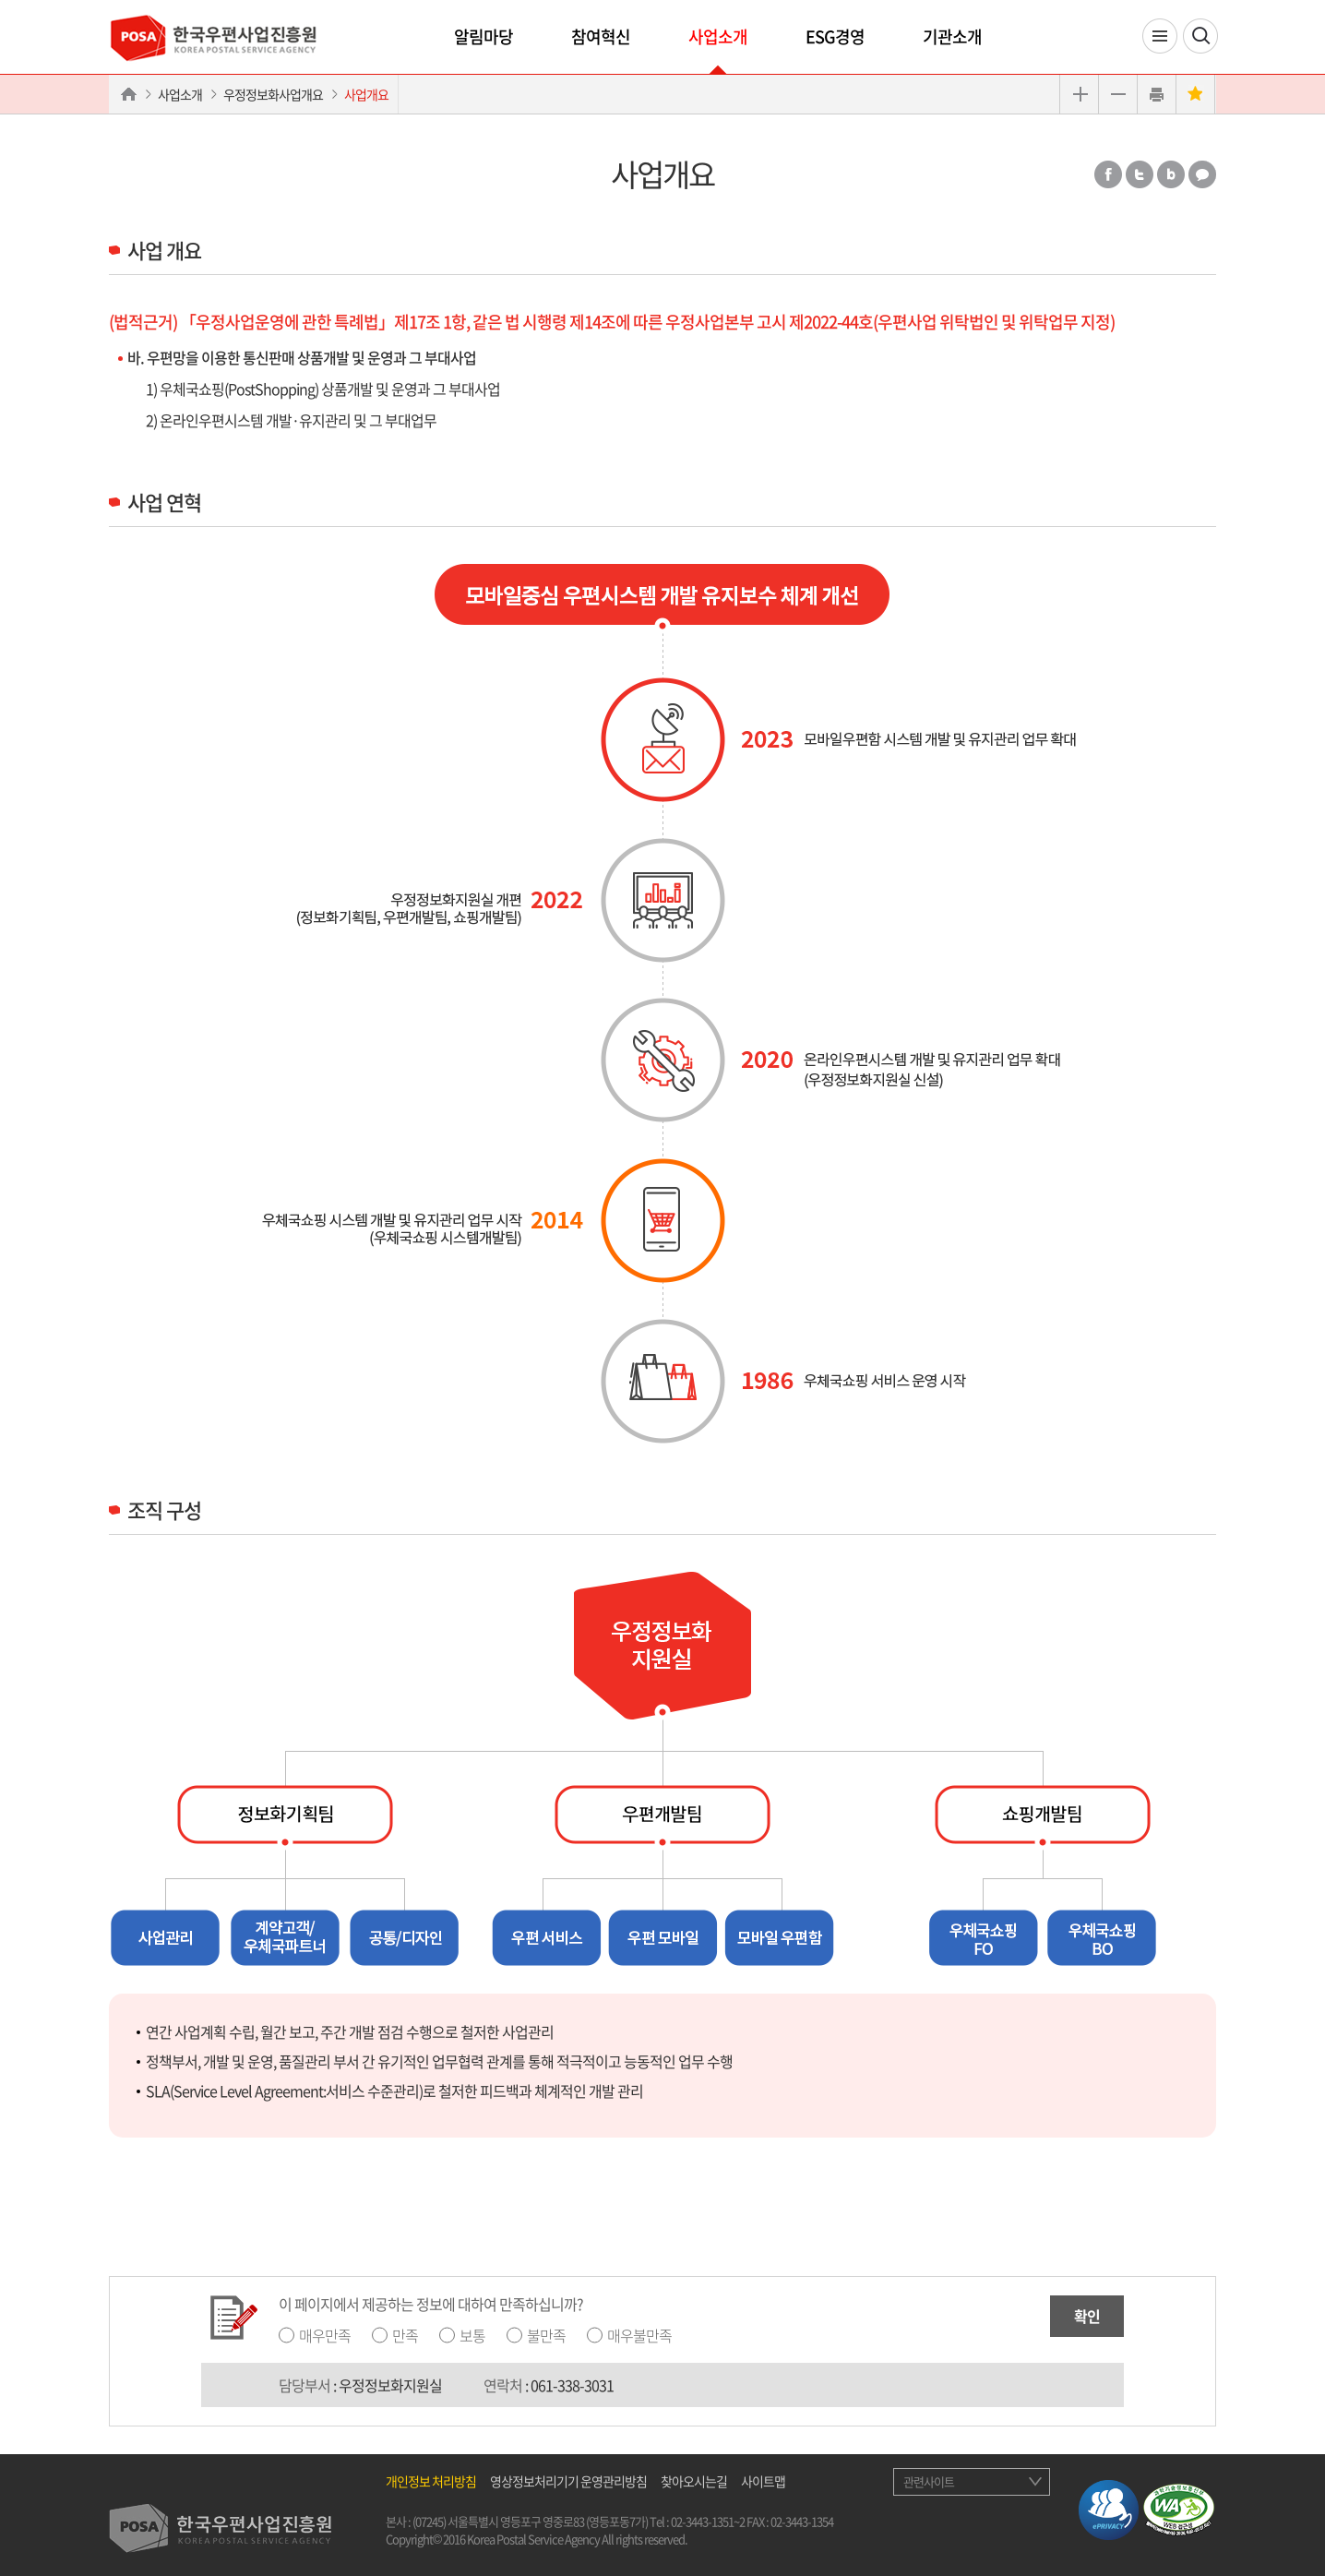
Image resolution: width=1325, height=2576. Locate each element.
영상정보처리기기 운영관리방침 (568, 2481)
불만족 (546, 2335)
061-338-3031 (572, 2385)
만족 (405, 2335)
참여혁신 (600, 36)
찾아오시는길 (694, 2481)
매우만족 (325, 2335)
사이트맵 (763, 2481)
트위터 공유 (1139, 174)
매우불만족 (639, 2335)
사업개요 (366, 94)
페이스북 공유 (1108, 174)
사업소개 (717, 36)
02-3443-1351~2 (708, 2521)
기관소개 (952, 36)
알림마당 (483, 36)
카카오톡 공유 (1202, 174)
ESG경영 (835, 36)
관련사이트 (928, 2481)
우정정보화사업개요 (273, 94)
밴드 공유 (1171, 174)
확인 (1087, 2316)
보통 (472, 2335)
